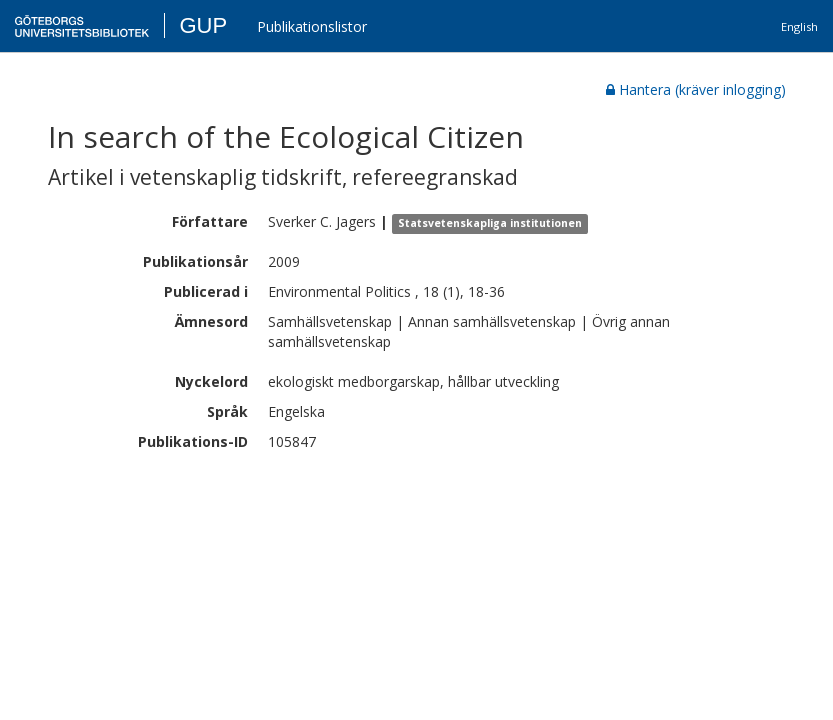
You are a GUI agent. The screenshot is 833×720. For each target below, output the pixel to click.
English (799, 26)
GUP (203, 25)
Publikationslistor (312, 26)
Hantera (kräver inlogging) (696, 89)
